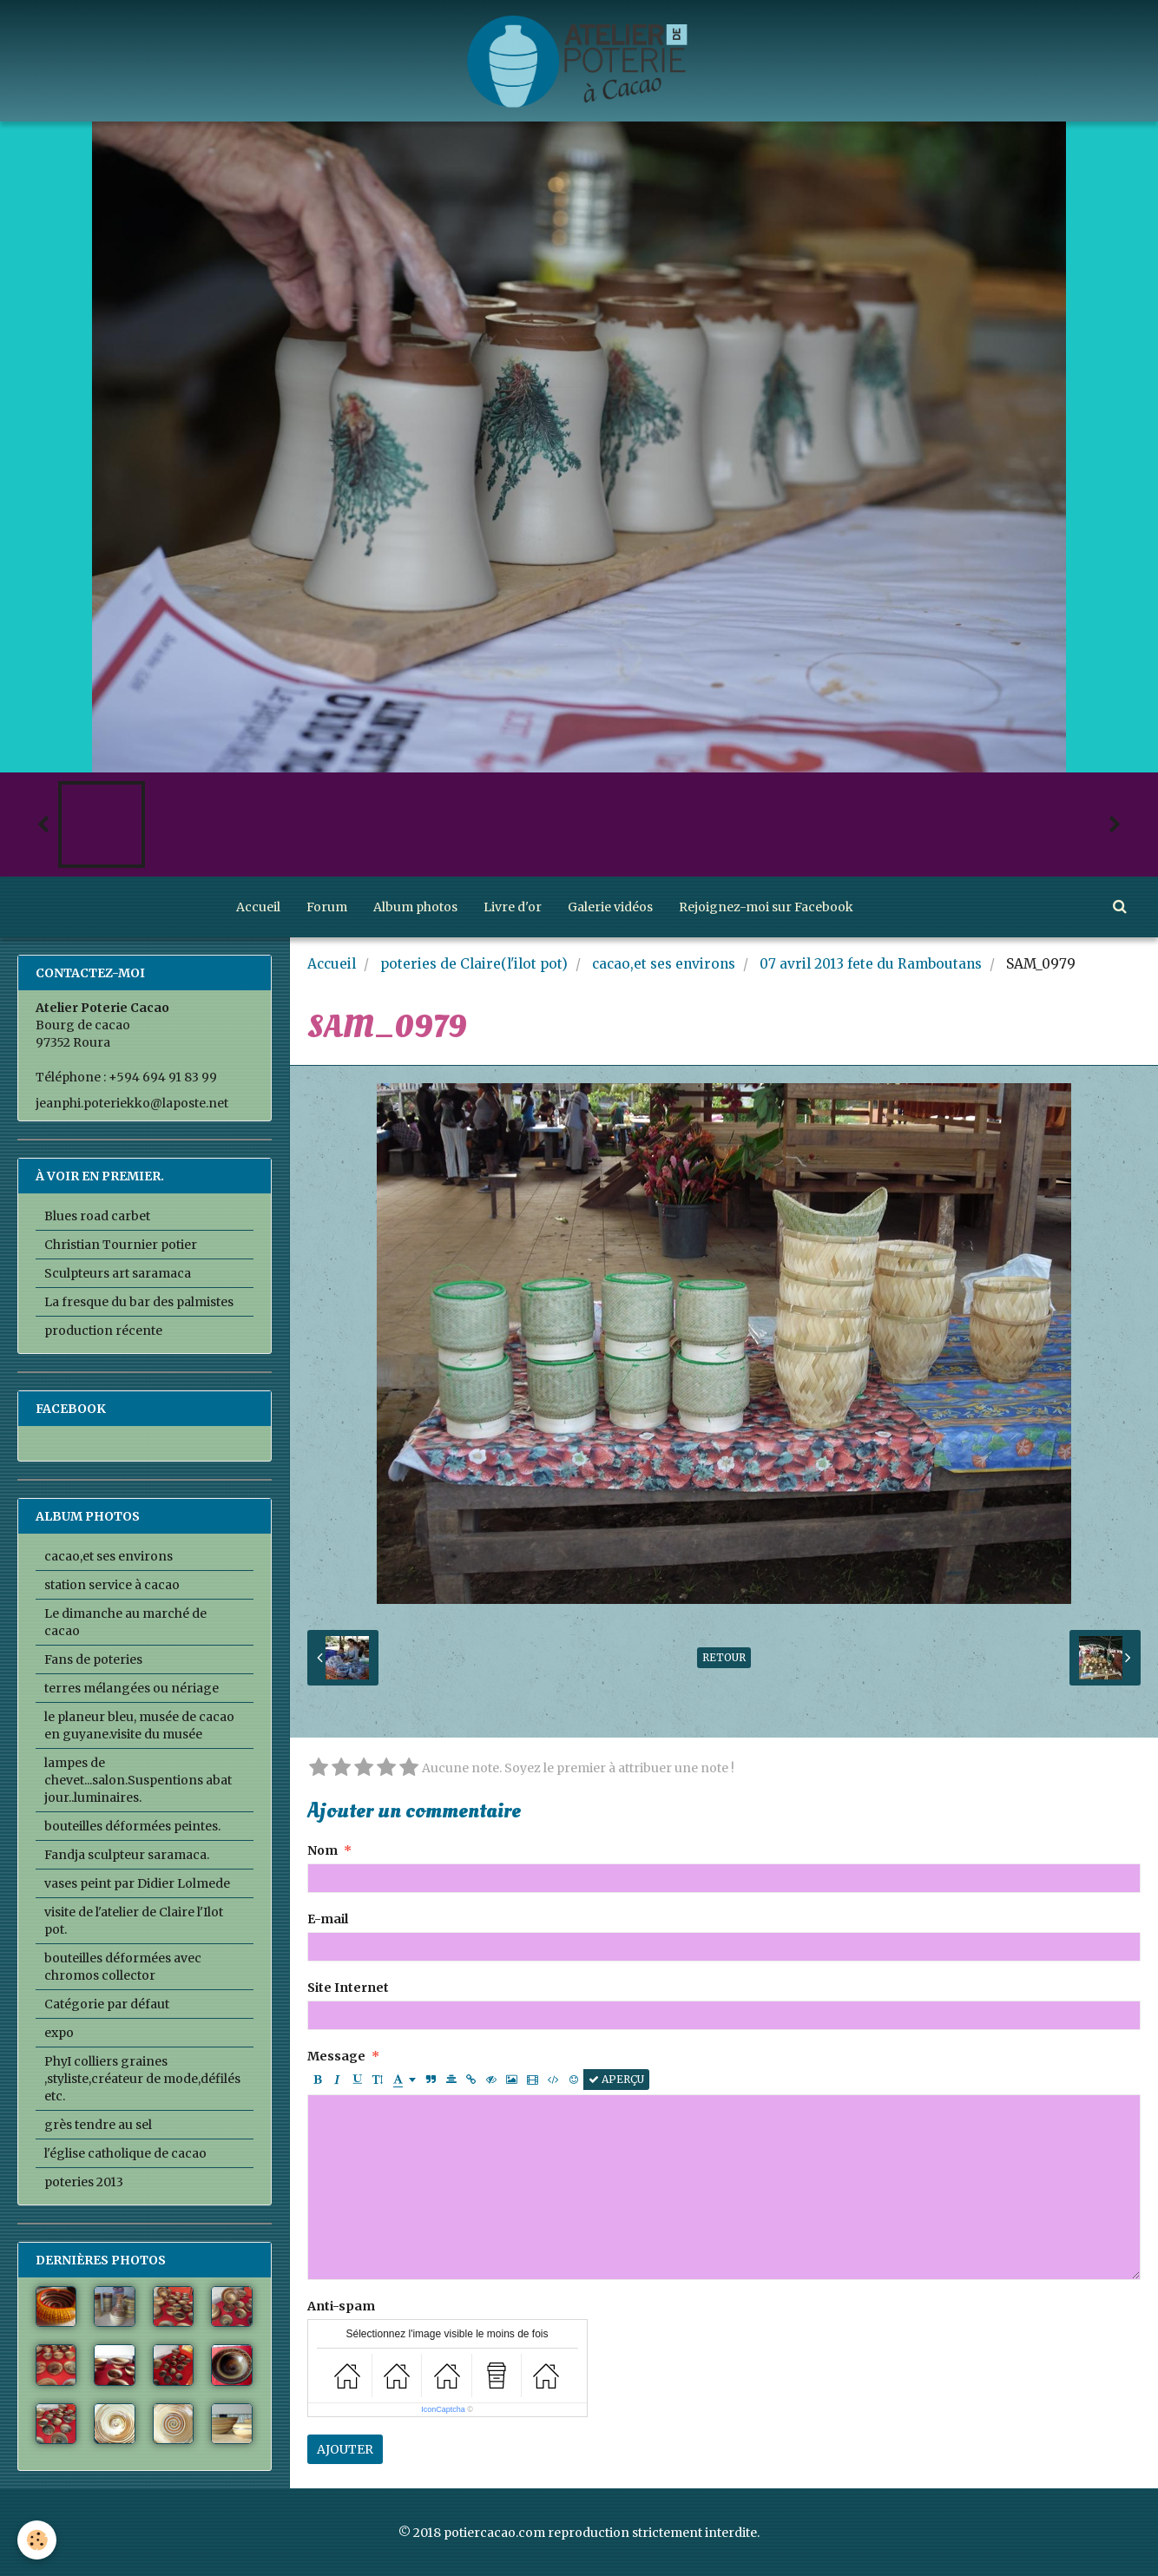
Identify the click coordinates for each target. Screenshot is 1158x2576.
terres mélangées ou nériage (131, 1688)
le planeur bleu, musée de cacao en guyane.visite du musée (139, 1725)
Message (336, 2056)
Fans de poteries (93, 1659)
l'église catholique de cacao (125, 2153)
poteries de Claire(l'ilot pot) (474, 964)
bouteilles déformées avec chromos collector (122, 1966)
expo (59, 2032)
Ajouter (345, 2449)
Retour (724, 1657)
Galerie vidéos (610, 907)
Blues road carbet (97, 1216)
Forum (326, 907)
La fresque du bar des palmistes (139, 1302)
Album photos (415, 907)
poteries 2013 (83, 2182)
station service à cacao (112, 1585)
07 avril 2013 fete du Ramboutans (871, 964)
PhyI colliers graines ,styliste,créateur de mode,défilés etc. (142, 2079)
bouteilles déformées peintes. (132, 1826)
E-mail (327, 1919)
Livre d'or (513, 907)
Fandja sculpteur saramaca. (126, 1855)
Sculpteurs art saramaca (117, 1273)
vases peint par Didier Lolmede (137, 1883)
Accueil (258, 907)
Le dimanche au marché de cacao (125, 1622)
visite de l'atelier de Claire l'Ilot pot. (133, 1920)
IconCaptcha (443, 2409)
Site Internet (348, 1987)
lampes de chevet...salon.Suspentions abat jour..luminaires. (138, 1780)
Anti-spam (341, 2306)
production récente (103, 1330)
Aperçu (616, 2079)
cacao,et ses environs (663, 964)
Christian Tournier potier (120, 1244)
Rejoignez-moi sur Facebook (766, 907)
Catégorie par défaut (106, 2004)
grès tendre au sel (98, 2124)
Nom (322, 1850)
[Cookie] (36, 2540)
